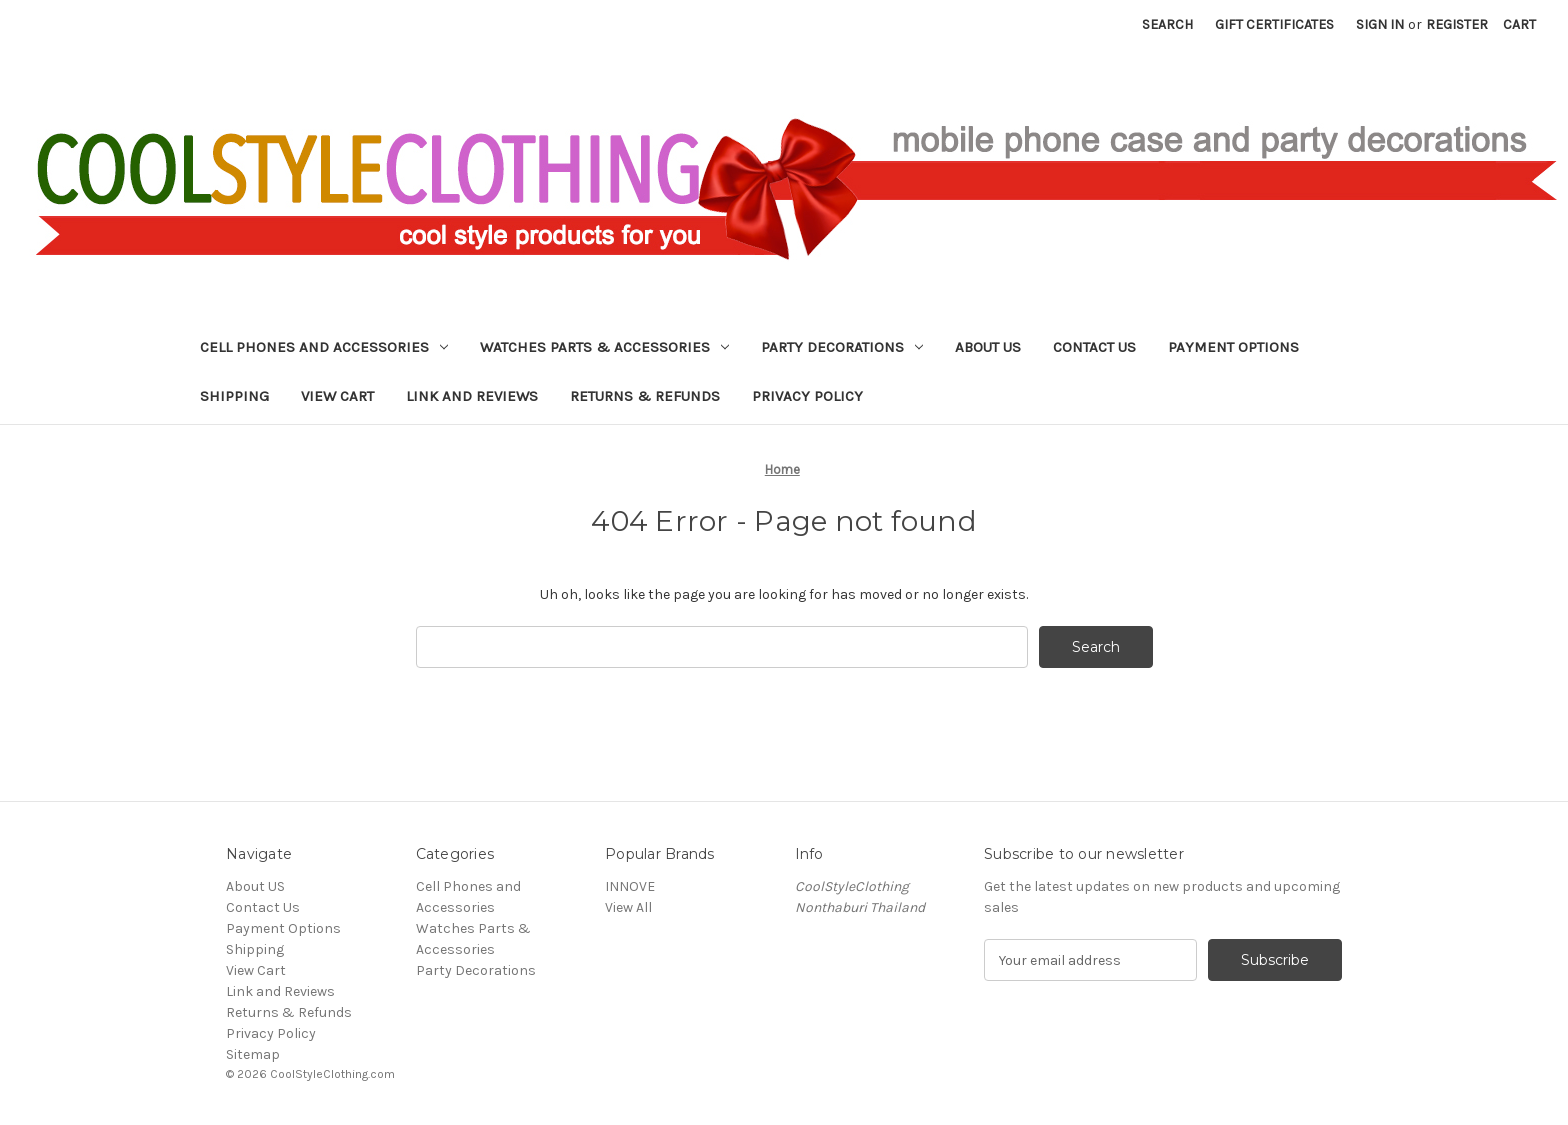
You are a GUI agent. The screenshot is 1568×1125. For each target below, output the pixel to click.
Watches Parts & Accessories (604, 347)
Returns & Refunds (645, 396)
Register (1457, 24)
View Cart (337, 396)
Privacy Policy (807, 396)
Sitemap (253, 1054)
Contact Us (1094, 347)
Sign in (1380, 24)
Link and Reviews (472, 396)
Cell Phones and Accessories (324, 347)
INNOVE (630, 886)
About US (988, 347)
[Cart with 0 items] (1519, 24)
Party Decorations (842, 347)
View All (628, 907)
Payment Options (1233, 347)
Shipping (234, 396)
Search (1167, 24)
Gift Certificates (1274, 24)
